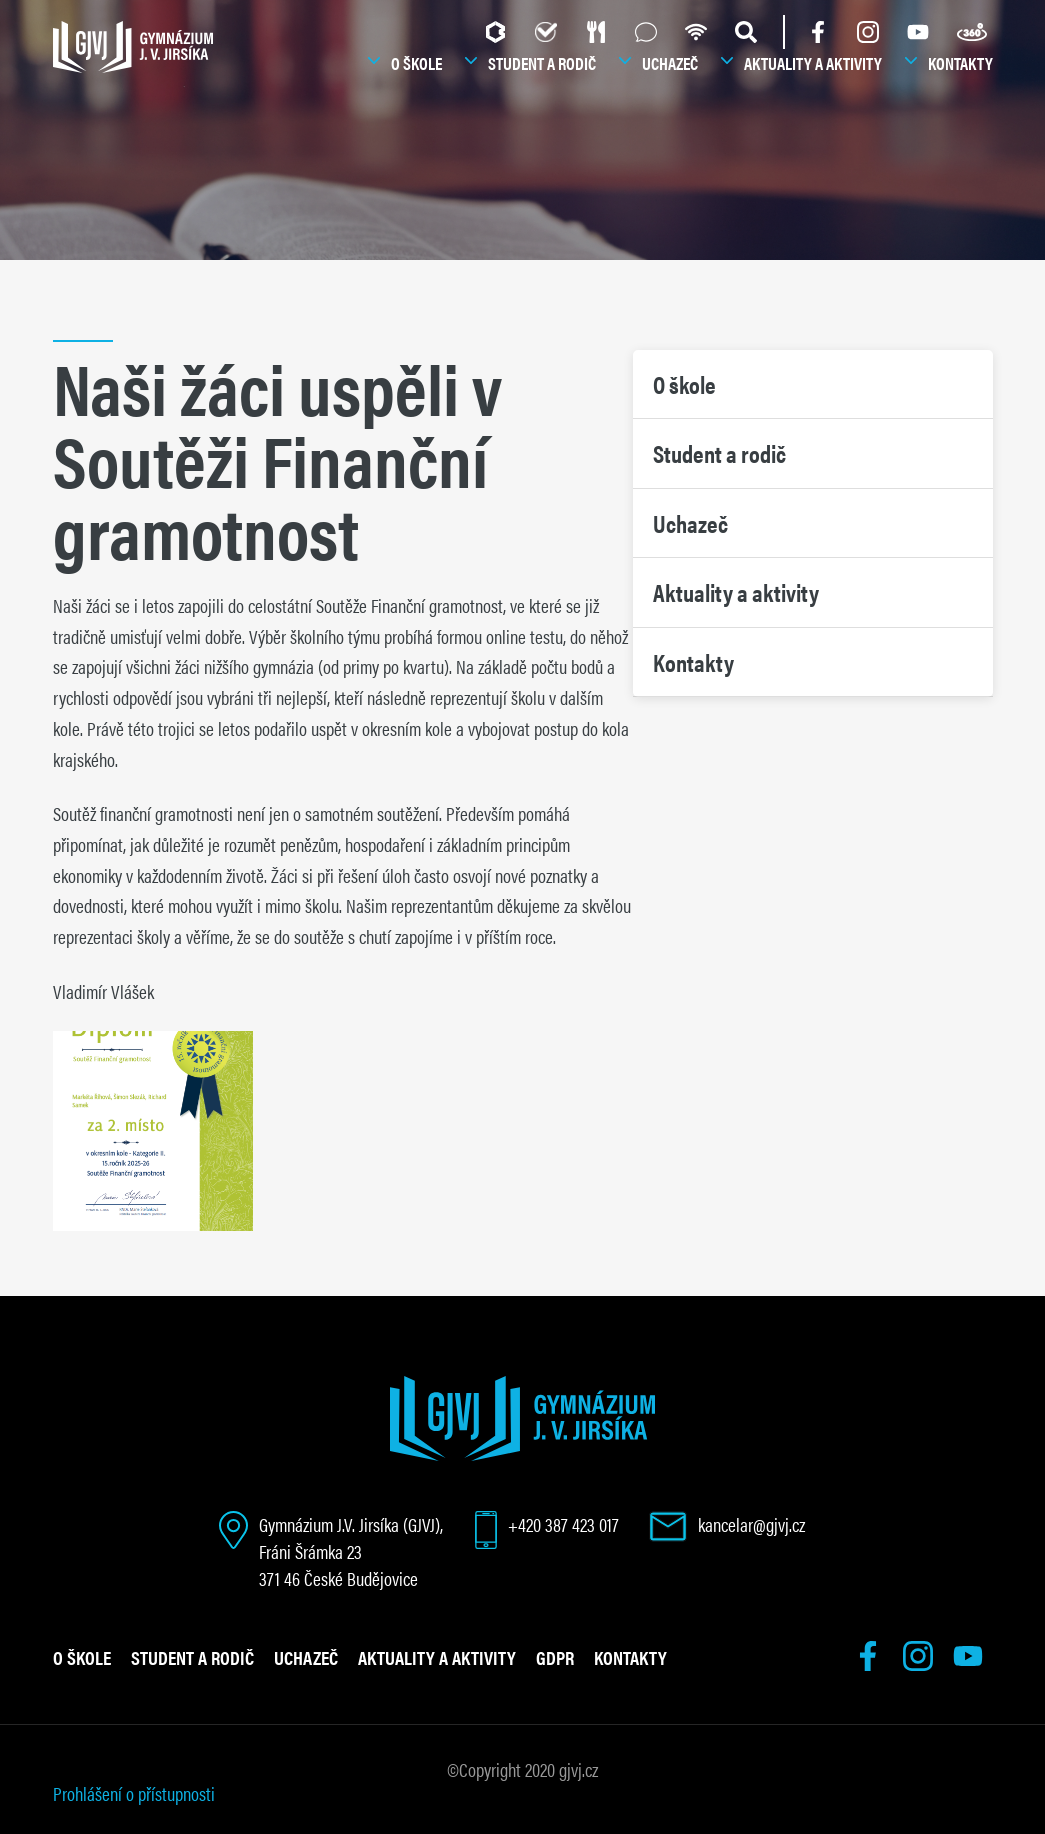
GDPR (555, 1657)
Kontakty (960, 63)
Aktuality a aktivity (813, 63)
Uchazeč (670, 63)
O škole (416, 63)
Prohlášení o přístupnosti (134, 1793)
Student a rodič (542, 63)
